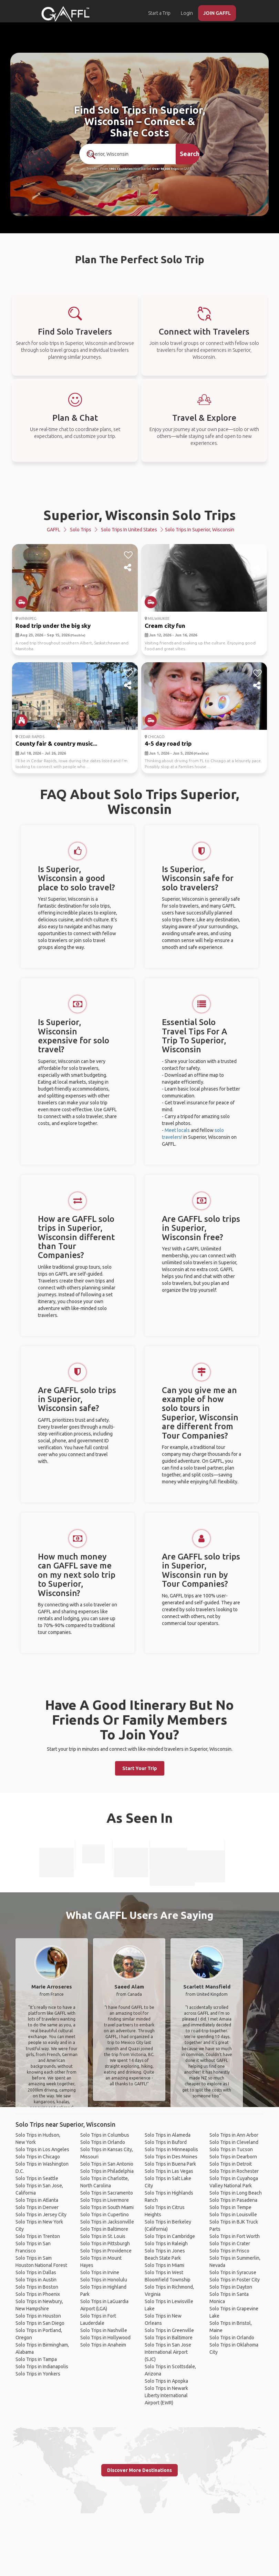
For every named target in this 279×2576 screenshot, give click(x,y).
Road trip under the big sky (53, 625)
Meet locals (177, 1130)
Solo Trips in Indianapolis (42, 2366)
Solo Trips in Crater (229, 2243)
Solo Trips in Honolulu (103, 2279)
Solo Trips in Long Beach (235, 2193)
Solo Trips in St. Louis (102, 2236)
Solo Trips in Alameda (167, 2135)
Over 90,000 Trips (165, 169)
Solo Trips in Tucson (231, 2149)
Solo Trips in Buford (166, 2142)
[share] (128, 568)
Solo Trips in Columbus (104, 2135)
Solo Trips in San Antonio (106, 2164)
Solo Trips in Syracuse (232, 2272)
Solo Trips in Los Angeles (42, 2149)
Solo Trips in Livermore (104, 2200)
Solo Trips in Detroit (230, 2164)
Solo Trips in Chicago (38, 2156)
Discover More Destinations (139, 2470)
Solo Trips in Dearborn (233, 2156)
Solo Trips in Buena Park (170, 2164)
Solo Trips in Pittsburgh (105, 2243)
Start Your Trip (139, 1768)
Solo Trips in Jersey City (41, 2214)
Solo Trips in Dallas (36, 2272)
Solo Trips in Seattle (37, 2178)
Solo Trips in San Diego (40, 2323)
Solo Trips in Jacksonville (107, 2222)
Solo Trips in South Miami (107, 2207)
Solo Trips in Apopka (166, 2381)
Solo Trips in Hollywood (105, 2337)
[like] (128, 555)
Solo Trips (80, 529)
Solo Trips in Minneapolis (171, 2149)
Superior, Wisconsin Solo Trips (139, 515)
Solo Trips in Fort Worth (234, 2236)
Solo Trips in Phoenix (38, 2294)
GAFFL (53, 529)
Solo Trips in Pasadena (233, 2200)
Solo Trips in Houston (38, 2316)
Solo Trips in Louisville (233, 2214)
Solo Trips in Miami (164, 2265)
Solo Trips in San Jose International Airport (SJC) (168, 2352)
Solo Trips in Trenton (38, 2236)
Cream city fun (165, 625)
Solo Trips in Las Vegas (169, 2171)
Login (187, 13)
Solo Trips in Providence (106, 2250)
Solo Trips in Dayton (230, 2287)
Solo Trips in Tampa (36, 2359)
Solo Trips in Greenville (169, 2330)
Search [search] (189, 153)
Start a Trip (159, 13)
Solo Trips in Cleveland (233, 2142)
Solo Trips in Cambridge (170, 2236)
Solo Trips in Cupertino (104, 2214)
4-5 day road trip (168, 743)
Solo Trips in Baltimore (104, 2229)
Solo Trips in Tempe (230, 2207)
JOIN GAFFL (217, 13)
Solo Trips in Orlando (102, 2142)
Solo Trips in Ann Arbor (233, 2135)
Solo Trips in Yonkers (38, 2373)
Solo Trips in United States (129, 529)
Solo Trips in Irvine (99, 2272)
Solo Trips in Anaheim (103, 2345)
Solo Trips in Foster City (234, 2279)
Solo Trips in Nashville (103, 2330)
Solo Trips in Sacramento (106, 2193)
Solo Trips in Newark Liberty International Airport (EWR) (166, 2395)
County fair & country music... (56, 743)
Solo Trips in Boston (37, 2287)
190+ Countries (121, 169)
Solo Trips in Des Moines (171, 2156)
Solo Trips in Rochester (234, 2171)
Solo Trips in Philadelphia (107, 2171)
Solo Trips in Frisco (229, 2250)
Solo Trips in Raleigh (166, 2243)
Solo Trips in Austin (36, 2279)
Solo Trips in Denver (37, 2207)
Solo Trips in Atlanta (37, 2200)
